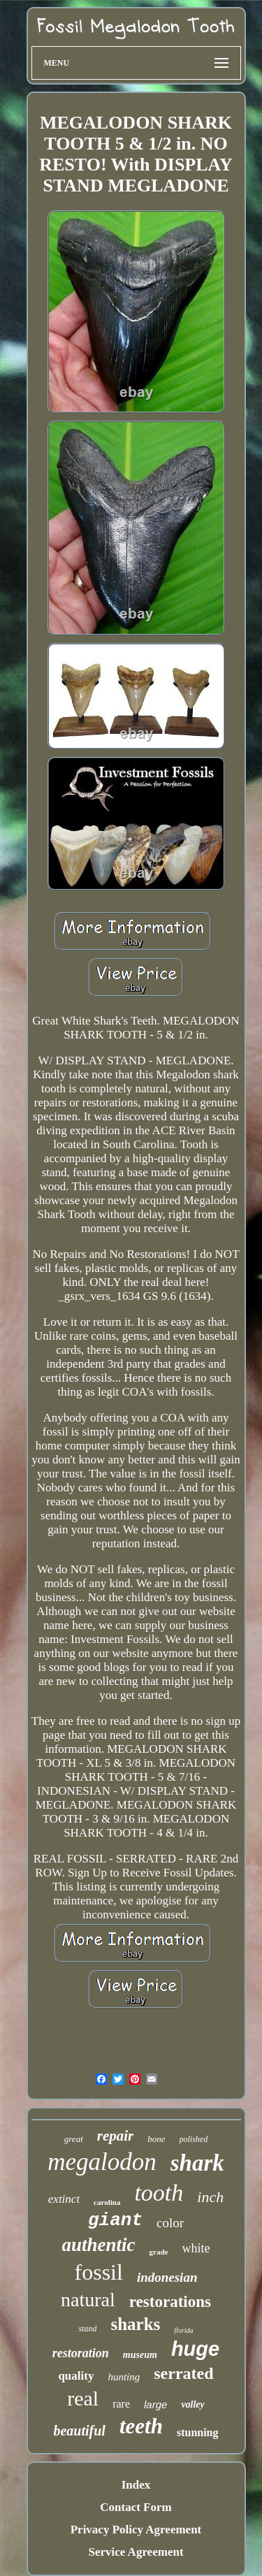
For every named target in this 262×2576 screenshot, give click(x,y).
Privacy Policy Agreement (136, 2529)
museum (140, 2355)
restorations (170, 2301)
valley (192, 2404)
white (196, 2248)
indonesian (167, 2277)
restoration (80, 2353)
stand (87, 2328)
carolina (107, 2202)
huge (195, 2349)
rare (121, 2404)
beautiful (79, 2430)
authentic (99, 2244)
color (170, 2222)
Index (136, 2484)
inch (210, 2197)
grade (159, 2252)
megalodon (102, 2162)
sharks (135, 2324)
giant (115, 2220)
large (155, 2404)
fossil (99, 2272)
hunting (124, 2376)
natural (88, 2299)
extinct (64, 2199)
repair (115, 2135)
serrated (183, 2373)
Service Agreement (135, 2552)
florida (183, 2330)
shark (197, 2163)
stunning (198, 2432)
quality (76, 2375)
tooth (158, 2193)
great (73, 2139)
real (83, 2398)
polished (194, 2139)
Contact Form (135, 2507)
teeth (141, 2426)
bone (156, 2139)
